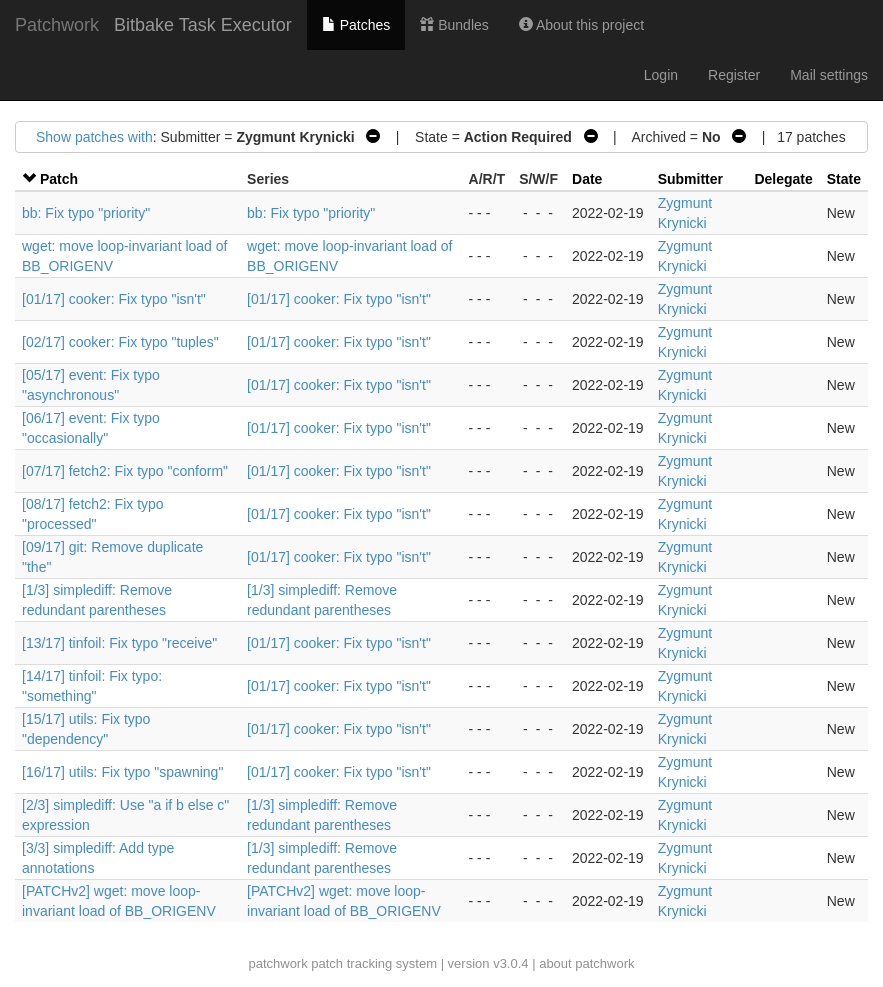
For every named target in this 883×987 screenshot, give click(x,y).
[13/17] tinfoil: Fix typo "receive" (119, 643)
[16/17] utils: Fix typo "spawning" (122, 772)
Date (587, 179)
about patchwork (586, 963)
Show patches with (94, 137)
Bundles (454, 25)
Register (734, 75)
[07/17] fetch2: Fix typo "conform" (125, 471)
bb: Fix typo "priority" (86, 213)
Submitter (690, 179)
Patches (356, 25)
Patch (59, 179)
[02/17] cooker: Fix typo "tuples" (120, 342)
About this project (581, 25)
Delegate (783, 179)
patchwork (277, 963)
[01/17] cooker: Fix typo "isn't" (114, 299)
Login (661, 75)
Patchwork (57, 25)
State (844, 179)
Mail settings (829, 75)
